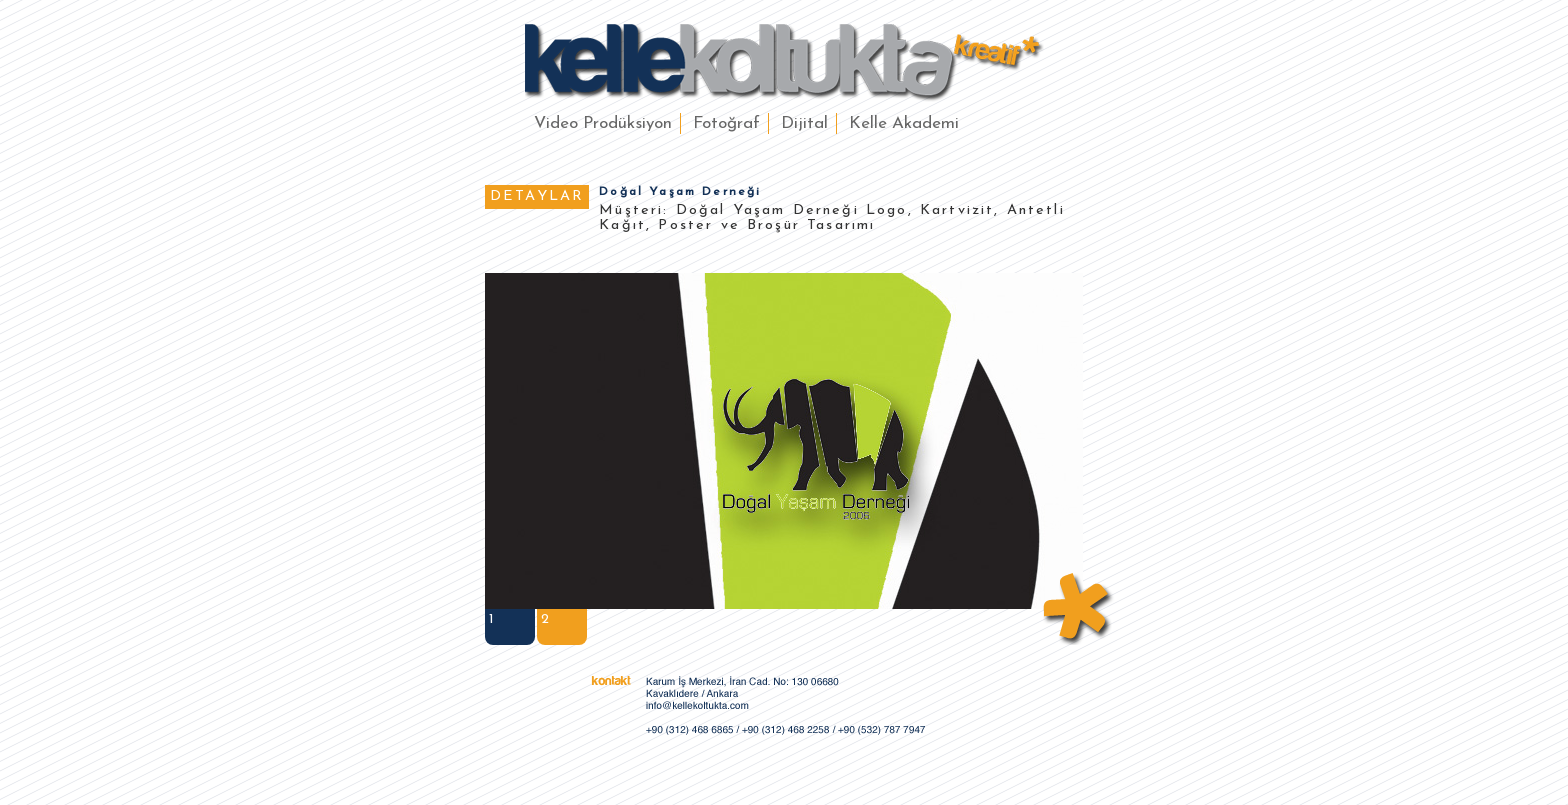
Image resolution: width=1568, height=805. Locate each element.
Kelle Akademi (904, 123)
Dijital (804, 123)
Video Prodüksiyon (603, 123)
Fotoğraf (726, 123)
